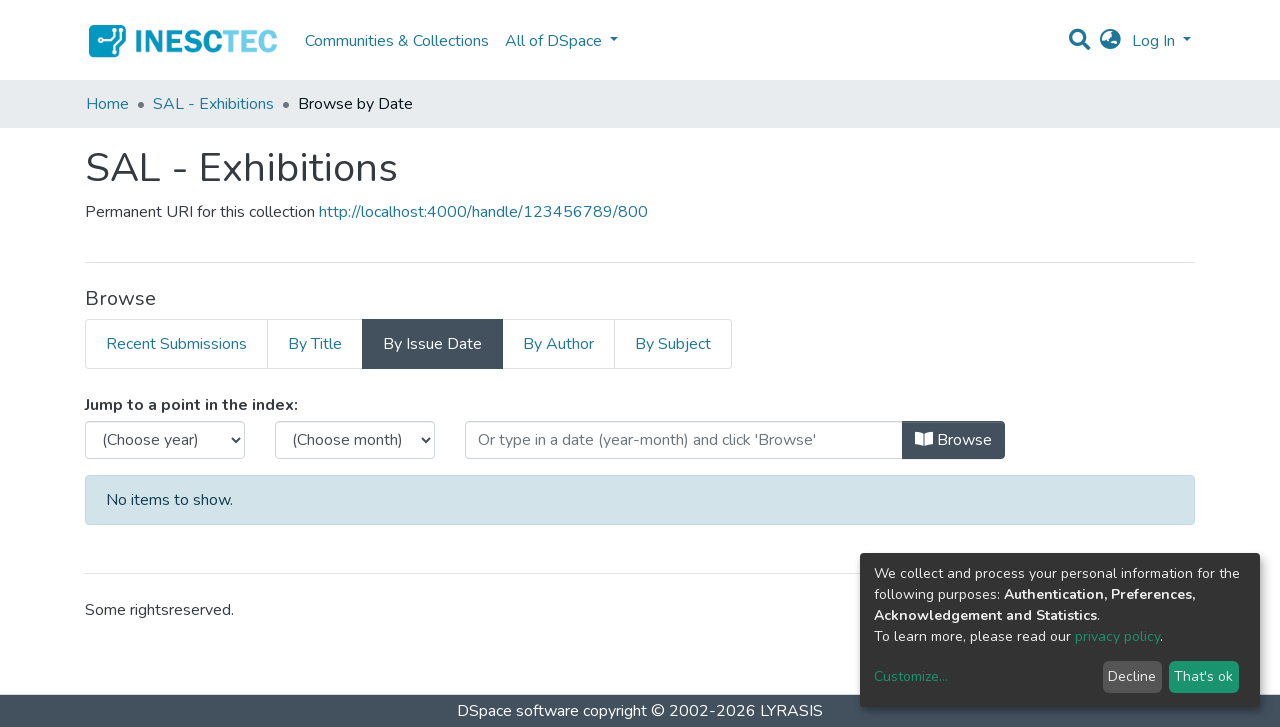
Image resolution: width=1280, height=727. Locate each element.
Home (107, 104)
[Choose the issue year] (165, 440)
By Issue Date (432, 344)
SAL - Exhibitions (213, 104)
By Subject (673, 344)
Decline (1132, 676)
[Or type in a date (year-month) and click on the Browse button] (684, 440)
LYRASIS (791, 711)
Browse (953, 440)
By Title (315, 344)
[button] (1110, 41)
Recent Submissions (176, 344)
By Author (558, 344)
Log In (1155, 41)
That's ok (1203, 676)
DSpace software (518, 711)
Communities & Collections (397, 41)
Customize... (911, 676)
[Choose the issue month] (355, 440)
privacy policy (1117, 636)
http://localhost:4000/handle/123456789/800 (483, 212)
